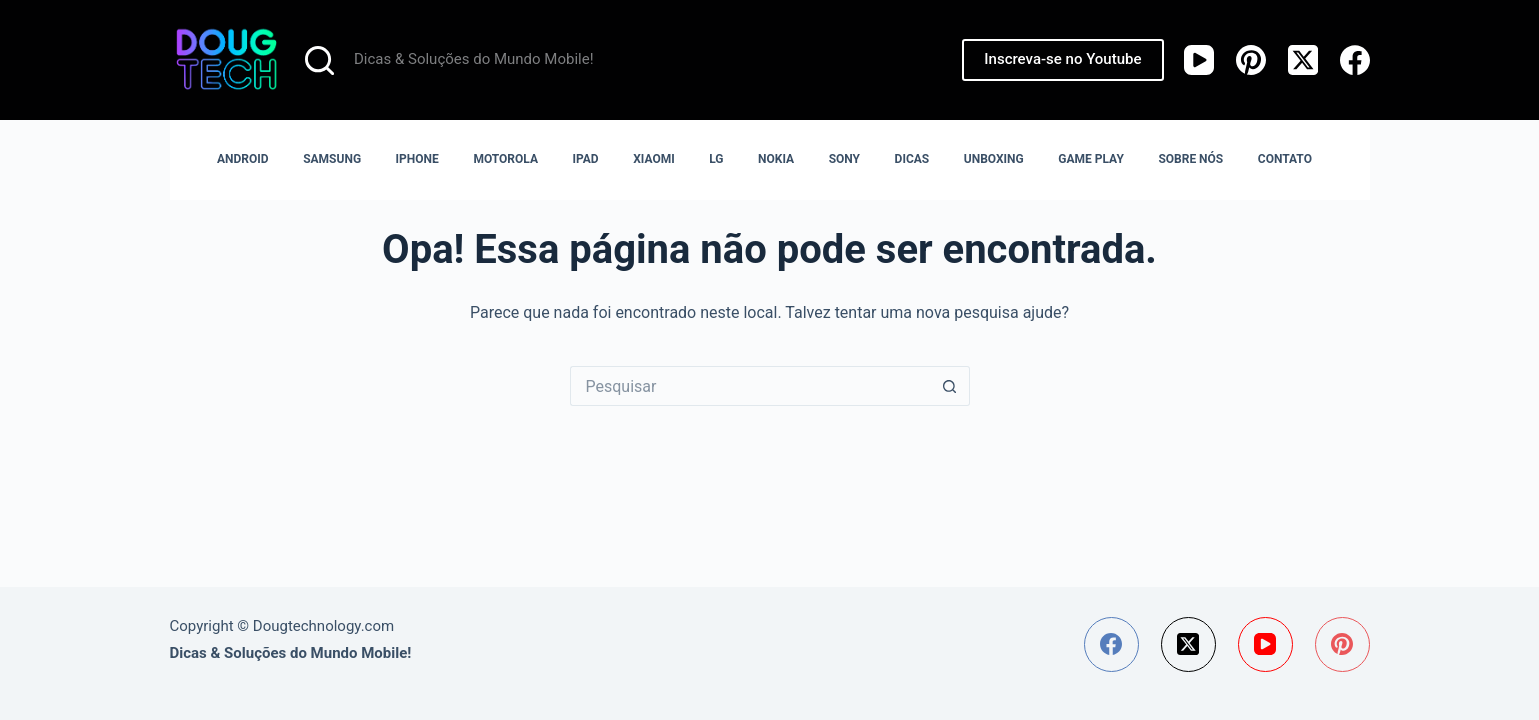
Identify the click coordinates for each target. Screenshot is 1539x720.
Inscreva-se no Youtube (1062, 59)
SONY (844, 159)
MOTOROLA (505, 159)
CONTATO (1285, 159)
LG (716, 159)
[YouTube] (1199, 60)
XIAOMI (653, 159)
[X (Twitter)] (1303, 60)
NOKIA (776, 159)
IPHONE (417, 159)
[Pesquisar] (319, 60)
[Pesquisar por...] (750, 386)
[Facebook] (1355, 60)
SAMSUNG (332, 159)
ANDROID (243, 159)
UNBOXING (994, 159)
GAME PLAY (1091, 159)
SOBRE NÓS (1190, 159)
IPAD (586, 159)
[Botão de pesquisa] (950, 386)
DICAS (912, 159)
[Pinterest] (1251, 60)
